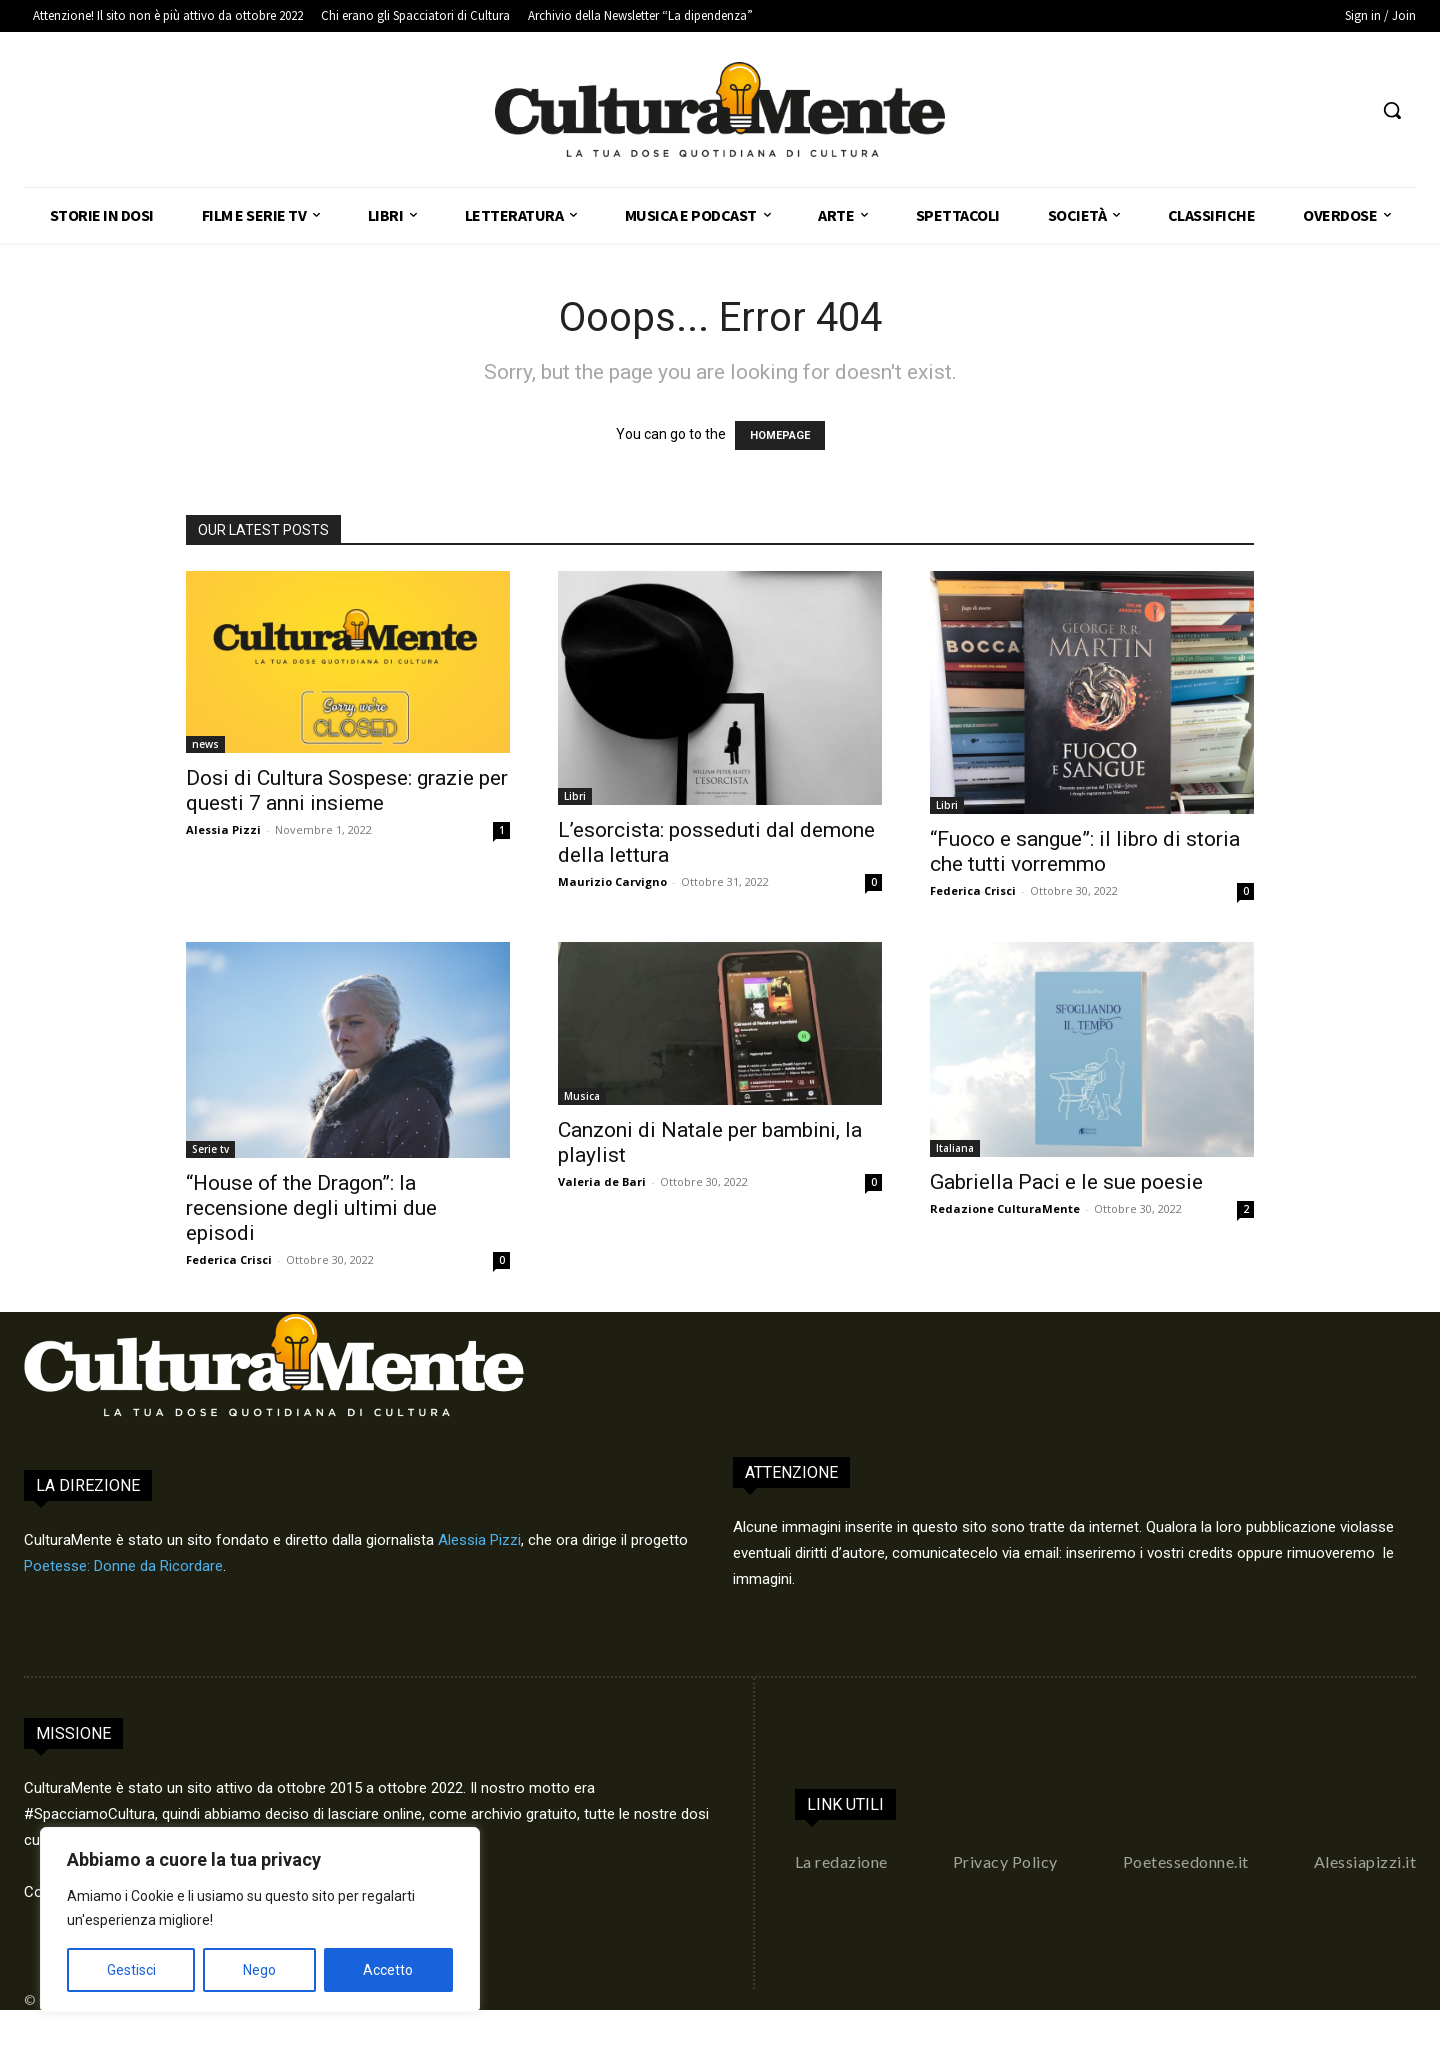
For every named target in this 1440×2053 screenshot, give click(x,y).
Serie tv (210, 1149)
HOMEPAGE (780, 435)
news (205, 744)
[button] (1392, 110)
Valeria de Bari (602, 1181)
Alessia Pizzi (223, 829)
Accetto (388, 1970)
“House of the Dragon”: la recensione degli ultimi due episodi (311, 1208)
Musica (582, 1096)
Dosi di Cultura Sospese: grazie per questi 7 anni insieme (347, 790)
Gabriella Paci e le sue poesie (1066, 1182)
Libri (575, 796)
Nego (259, 1970)
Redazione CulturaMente (1005, 1208)
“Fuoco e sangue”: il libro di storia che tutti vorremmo (1085, 851)
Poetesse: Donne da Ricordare (123, 1566)
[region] (260, 1920)
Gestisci (131, 1970)
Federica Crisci (973, 890)
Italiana (955, 1148)
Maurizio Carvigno (612, 881)
